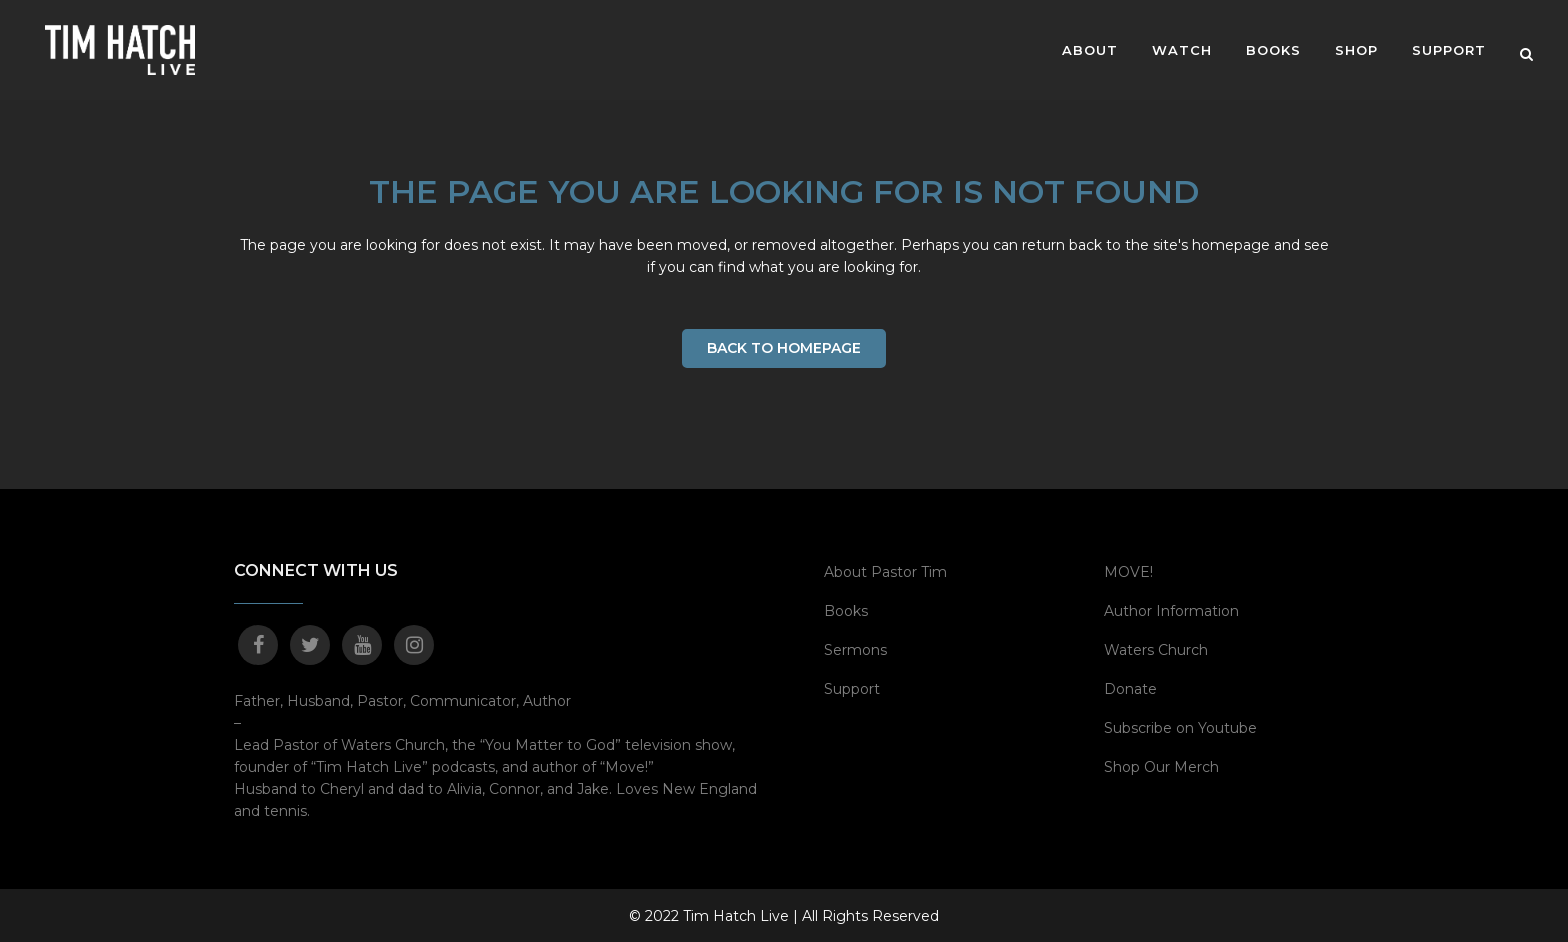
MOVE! (1128, 571)
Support (852, 688)
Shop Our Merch (1161, 766)
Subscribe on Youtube (1180, 727)
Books (846, 610)
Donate (1130, 688)
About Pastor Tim (885, 571)
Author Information (1171, 610)
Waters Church (1156, 649)
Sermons (855, 649)
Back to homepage (784, 348)
